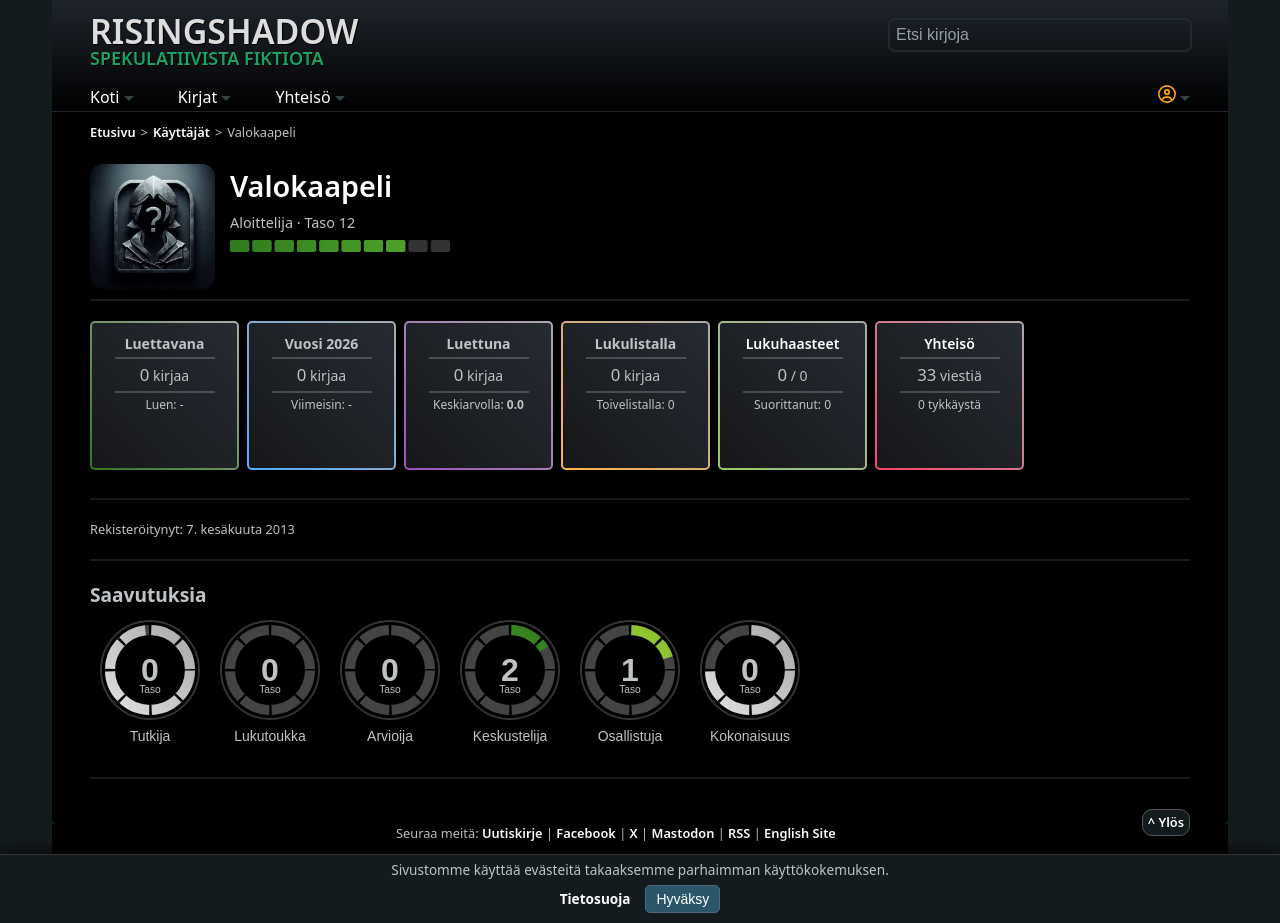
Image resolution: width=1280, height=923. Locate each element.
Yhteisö (949, 343)
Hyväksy (682, 899)
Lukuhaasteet (793, 343)
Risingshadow (224, 39)
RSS (739, 833)
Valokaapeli (311, 185)
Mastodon (683, 833)
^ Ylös (1166, 822)
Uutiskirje (512, 833)
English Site (800, 833)
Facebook (586, 833)
